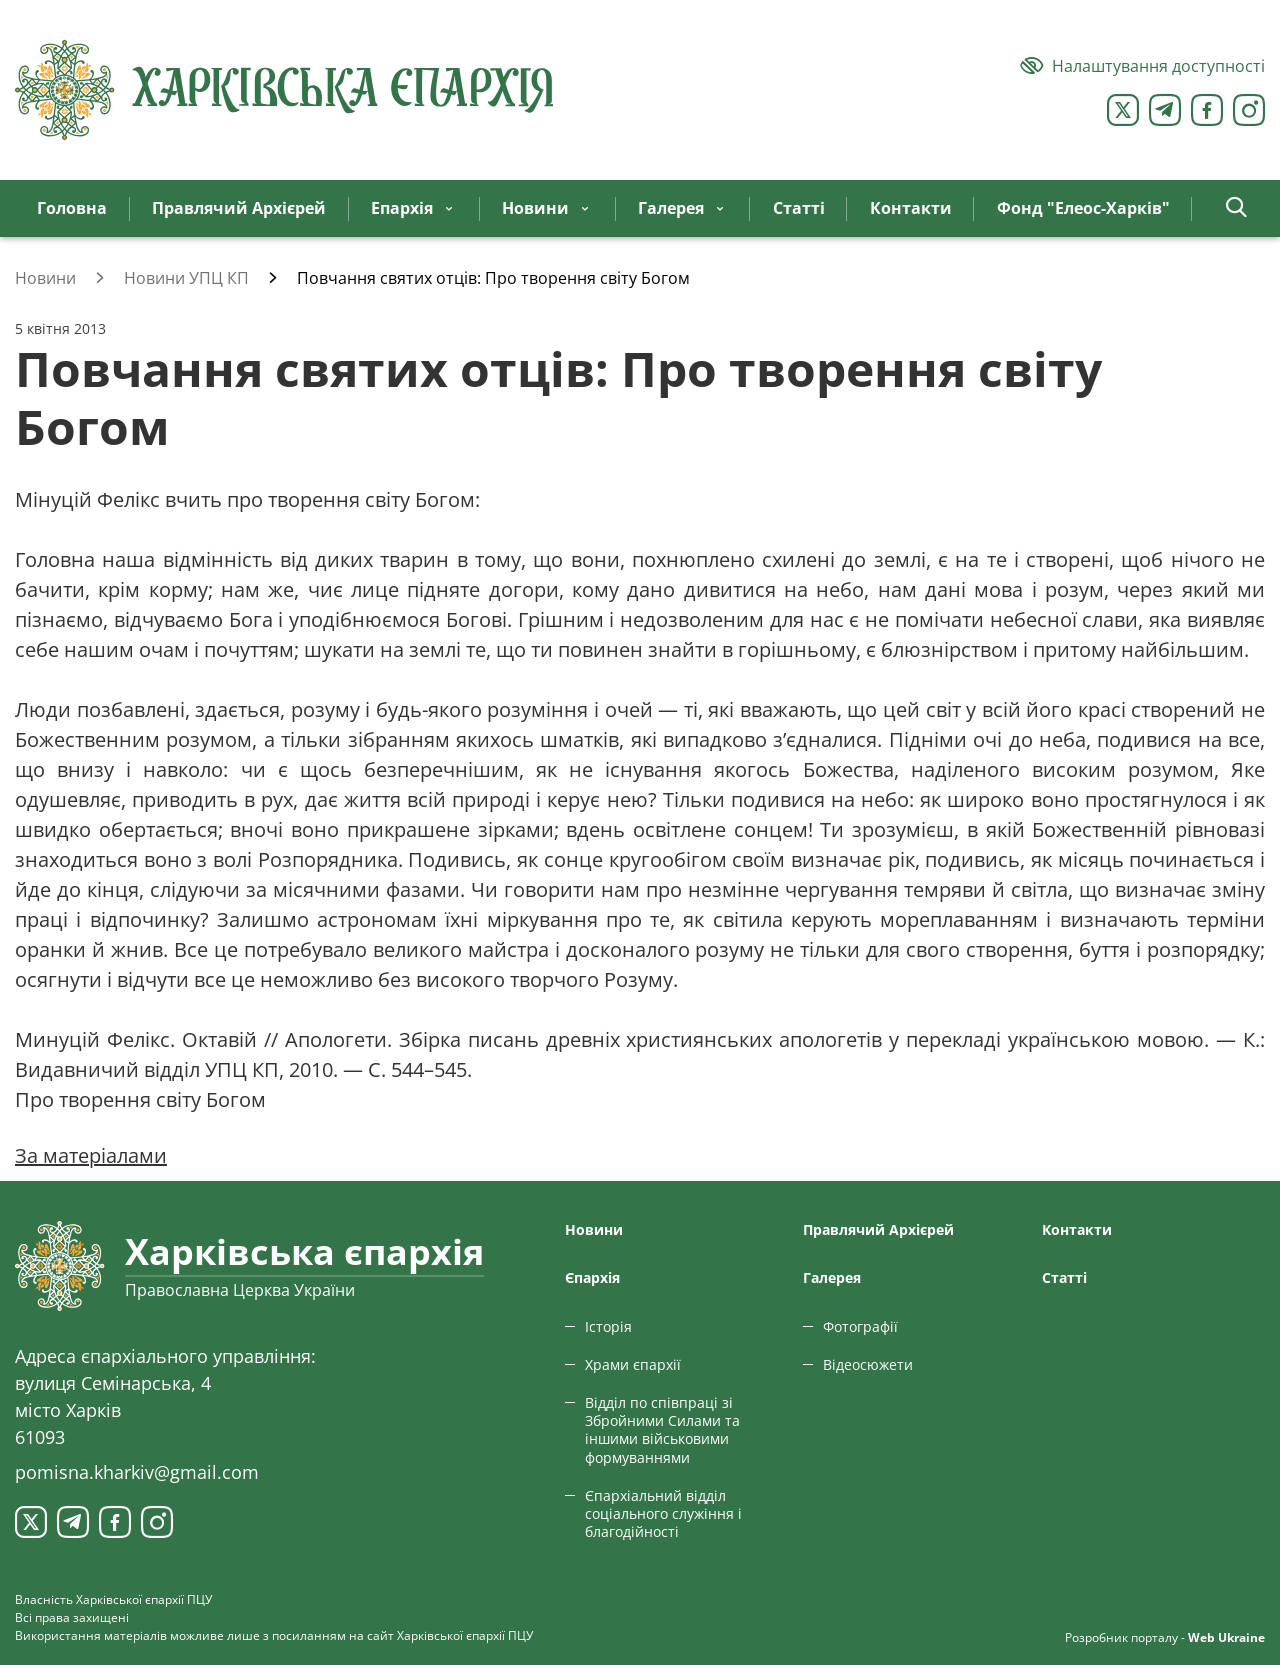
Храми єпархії (633, 1364)
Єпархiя (592, 1277)
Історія (608, 1326)
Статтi (1064, 1277)
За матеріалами (91, 1155)
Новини (594, 1229)
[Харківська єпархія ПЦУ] (285, 90)
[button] (1236, 208)
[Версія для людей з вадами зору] (1142, 66)
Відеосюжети (868, 1364)
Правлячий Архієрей (878, 1229)
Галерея (832, 1277)
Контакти (1077, 1229)
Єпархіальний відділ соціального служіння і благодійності (663, 1513)
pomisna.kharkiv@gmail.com (137, 1472)
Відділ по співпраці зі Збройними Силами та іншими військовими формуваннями (662, 1430)
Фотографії (860, 1326)
